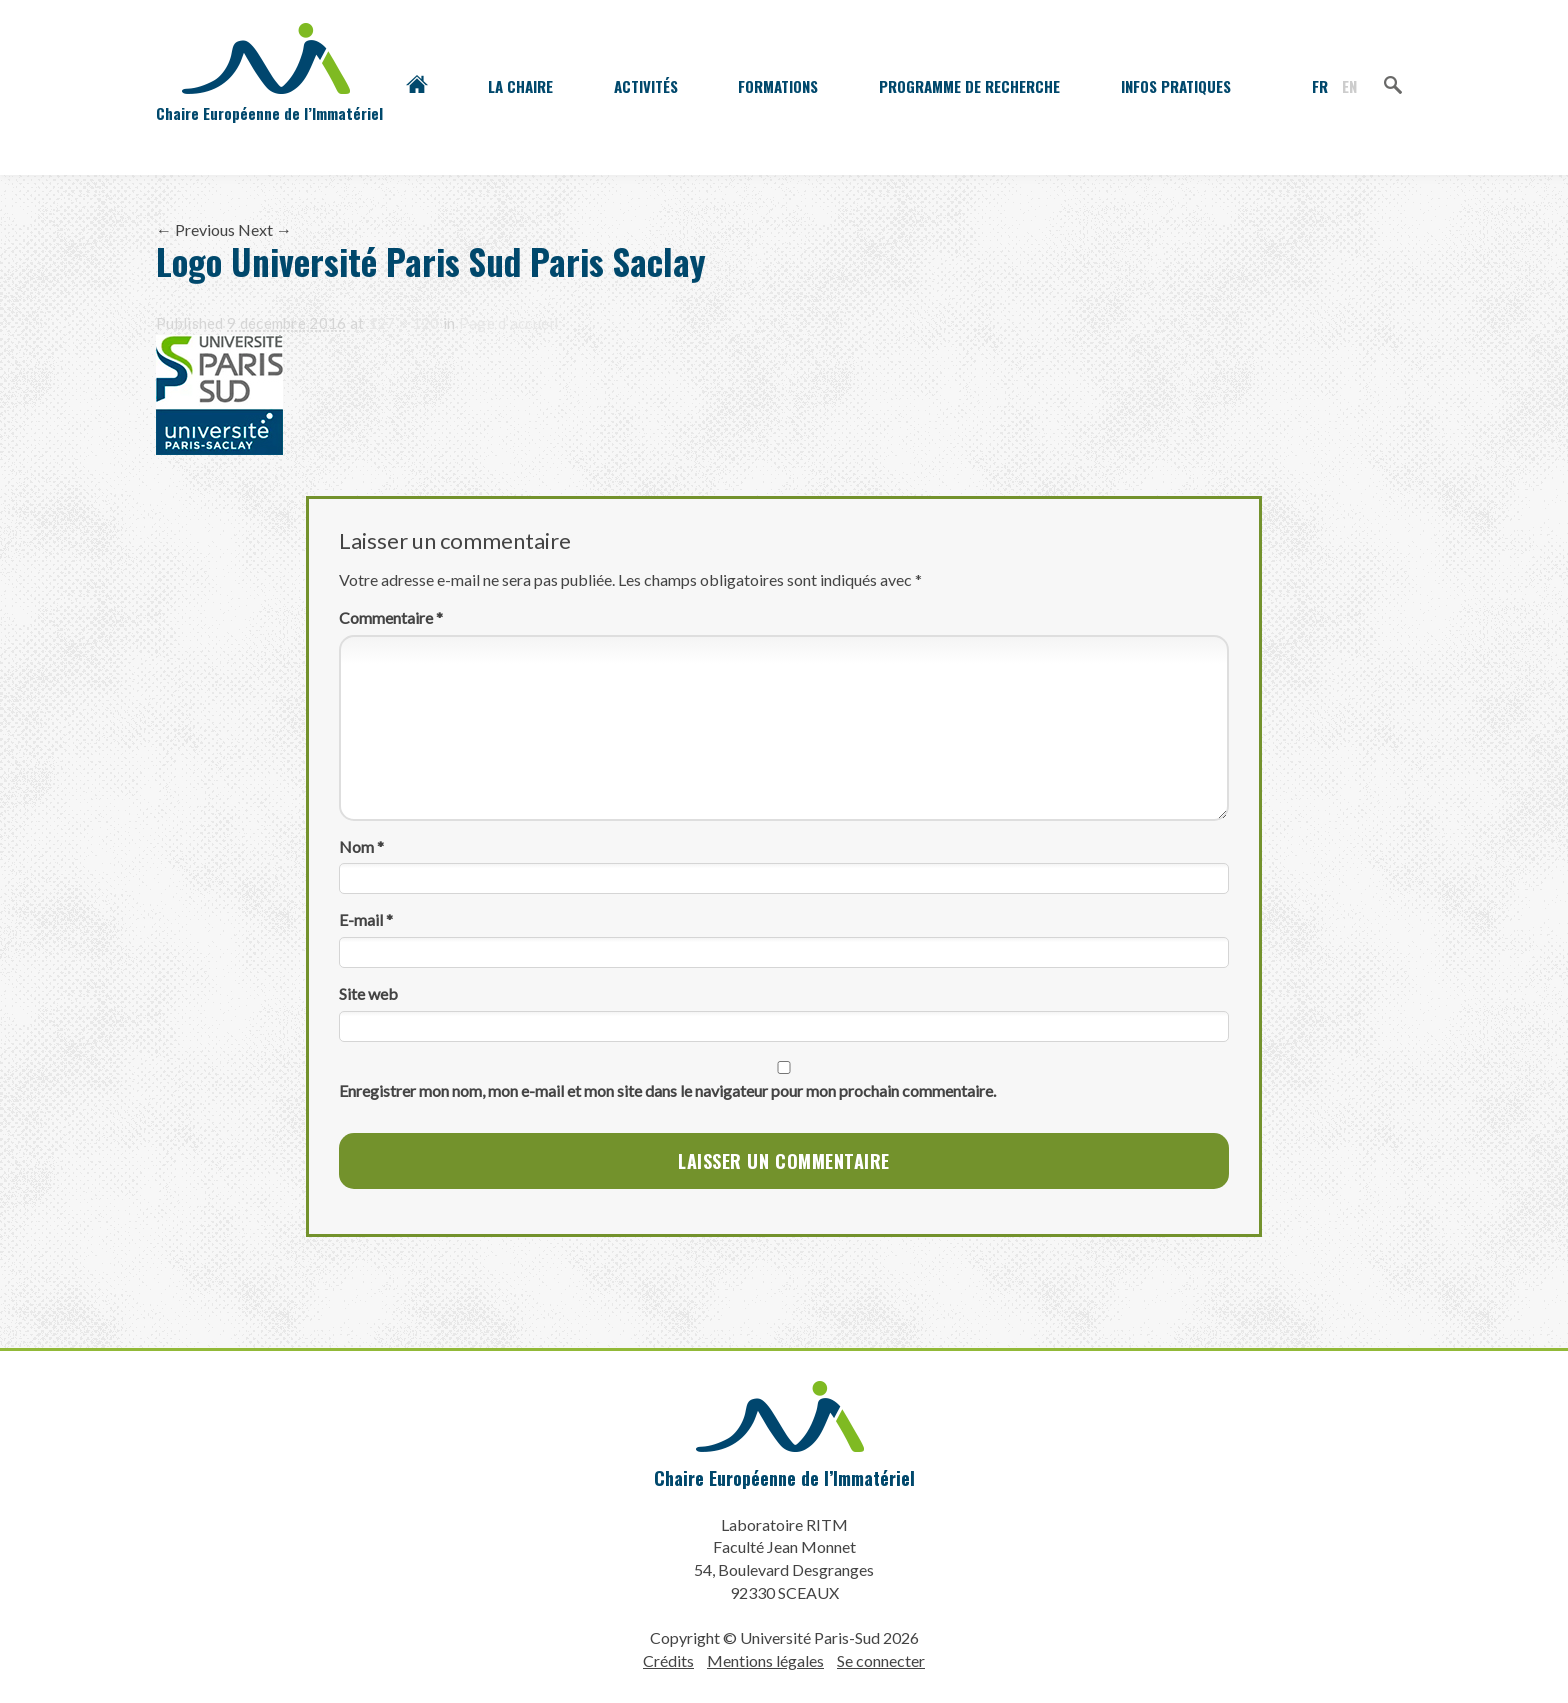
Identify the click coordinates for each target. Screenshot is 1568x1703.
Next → (265, 229)
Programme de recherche (969, 86)
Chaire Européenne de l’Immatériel (784, 1478)
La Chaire (520, 86)
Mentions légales (765, 1660)
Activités (646, 86)
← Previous (195, 229)
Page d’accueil (508, 323)
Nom (361, 846)
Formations (778, 86)
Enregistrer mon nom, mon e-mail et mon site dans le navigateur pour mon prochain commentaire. (667, 1090)
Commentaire (391, 617)
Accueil (417, 86)
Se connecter (881, 1660)
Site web (368, 993)
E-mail (366, 919)
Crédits (668, 1660)
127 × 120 (404, 323)
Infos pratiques (1176, 86)
